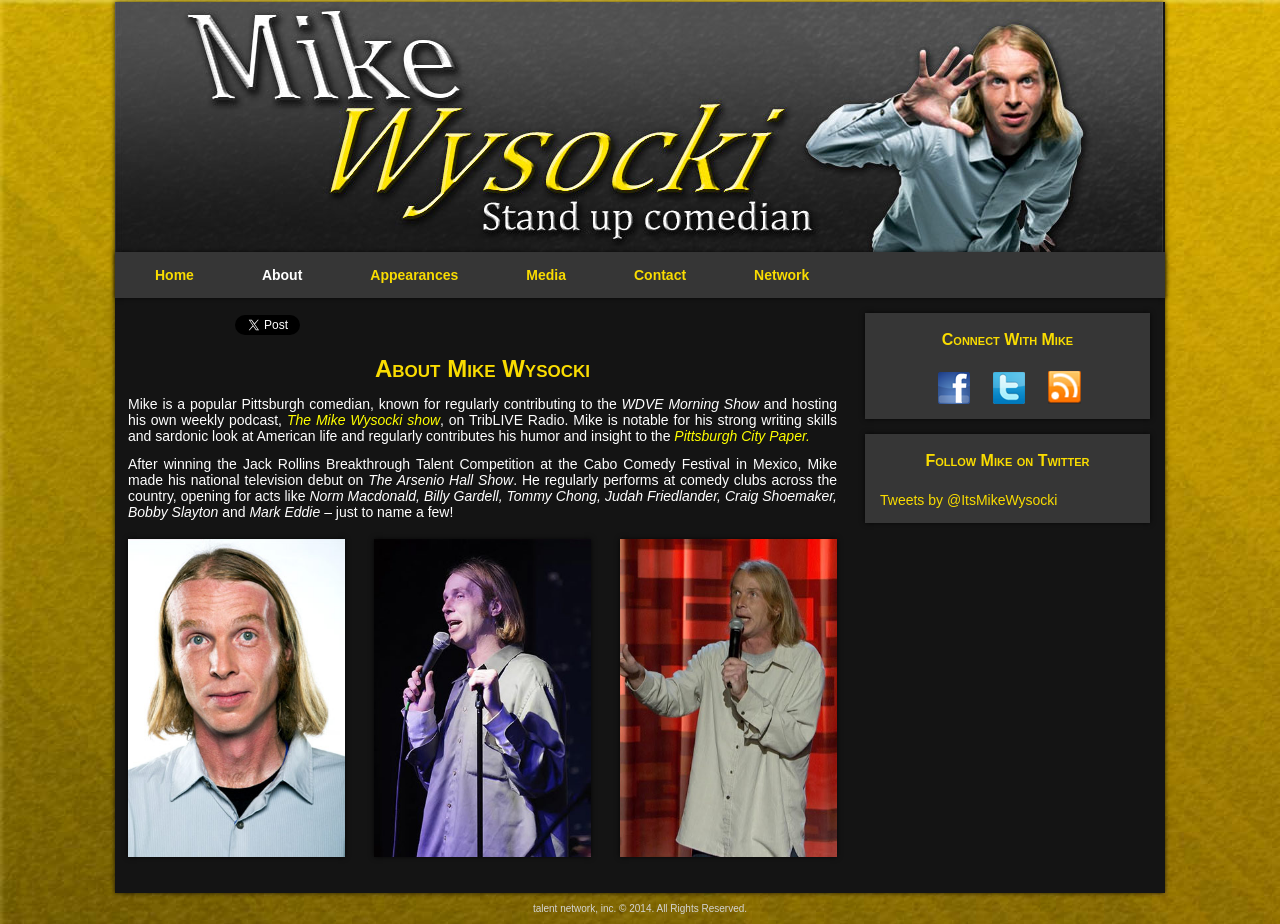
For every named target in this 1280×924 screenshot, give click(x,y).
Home (174, 275)
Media (546, 275)
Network (781, 275)
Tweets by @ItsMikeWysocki (968, 500)
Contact (660, 275)
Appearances (414, 275)
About (282, 275)
